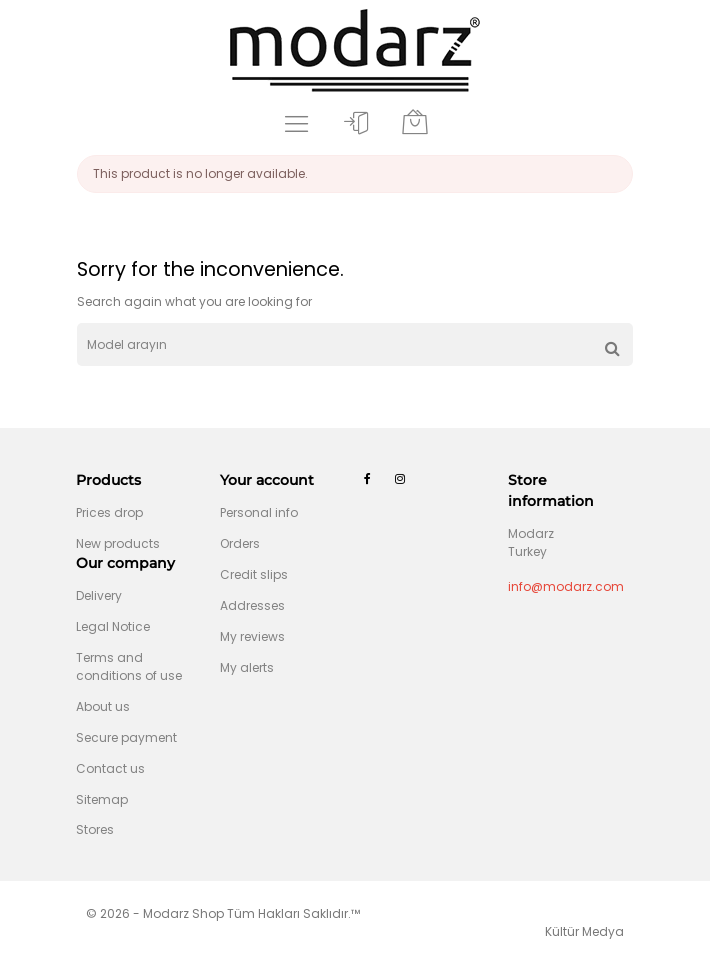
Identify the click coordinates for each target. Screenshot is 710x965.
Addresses (252, 605)
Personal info (259, 512)
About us (103, 706)
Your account (267, 480)
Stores (95, 829)
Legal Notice (113, 626)
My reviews (252, 636)
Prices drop (109, 512)
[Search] (355, 344)
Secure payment (126, 737)
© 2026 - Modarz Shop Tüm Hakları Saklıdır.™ (223, 913)
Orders (240, 543)
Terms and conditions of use (129, 666)
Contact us (110, 768)
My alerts (247, 667)
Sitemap (102, 799)
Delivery (99, 595)
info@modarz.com (566, 586)
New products (118, 543)
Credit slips (254, 574)
